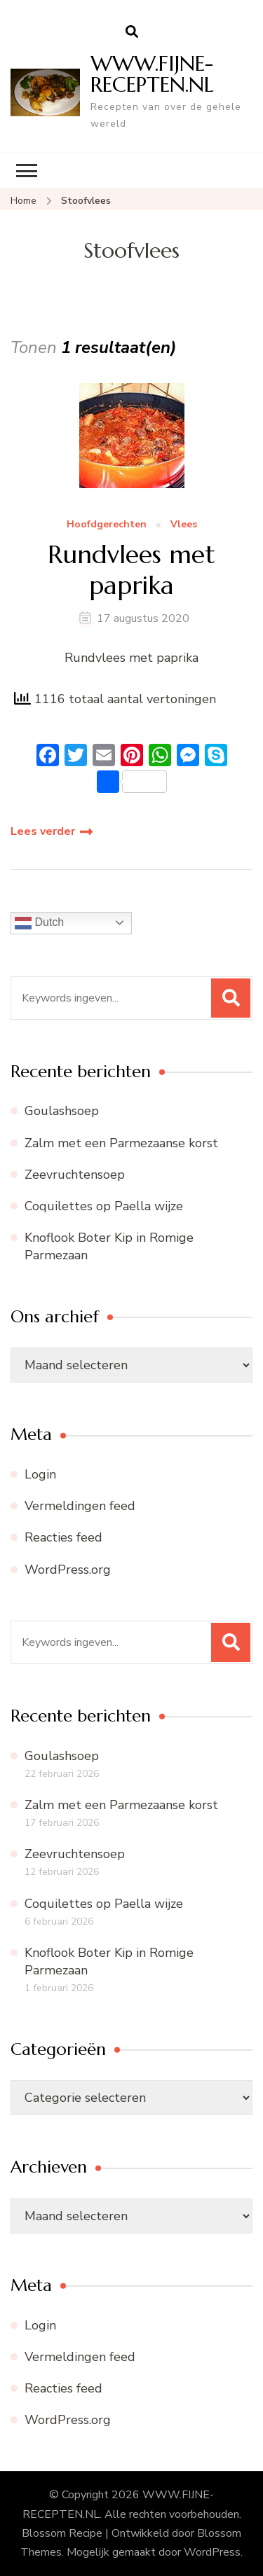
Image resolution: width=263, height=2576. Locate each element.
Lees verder (43, 831)
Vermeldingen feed (80, 1505)
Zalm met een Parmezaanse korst (121, 1143)
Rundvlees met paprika (131, 569)
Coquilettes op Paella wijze (104, 1206)
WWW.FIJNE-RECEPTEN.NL (152, 73)
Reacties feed (63, 1537)
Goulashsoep (62, 1110)
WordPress (212, 2552)
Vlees (183, 525)
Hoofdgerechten (107, 525)
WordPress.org (68, 1569)
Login (40, 1474)
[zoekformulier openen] (132, 32)
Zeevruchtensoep (75, 1174)
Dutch (39, 923)
